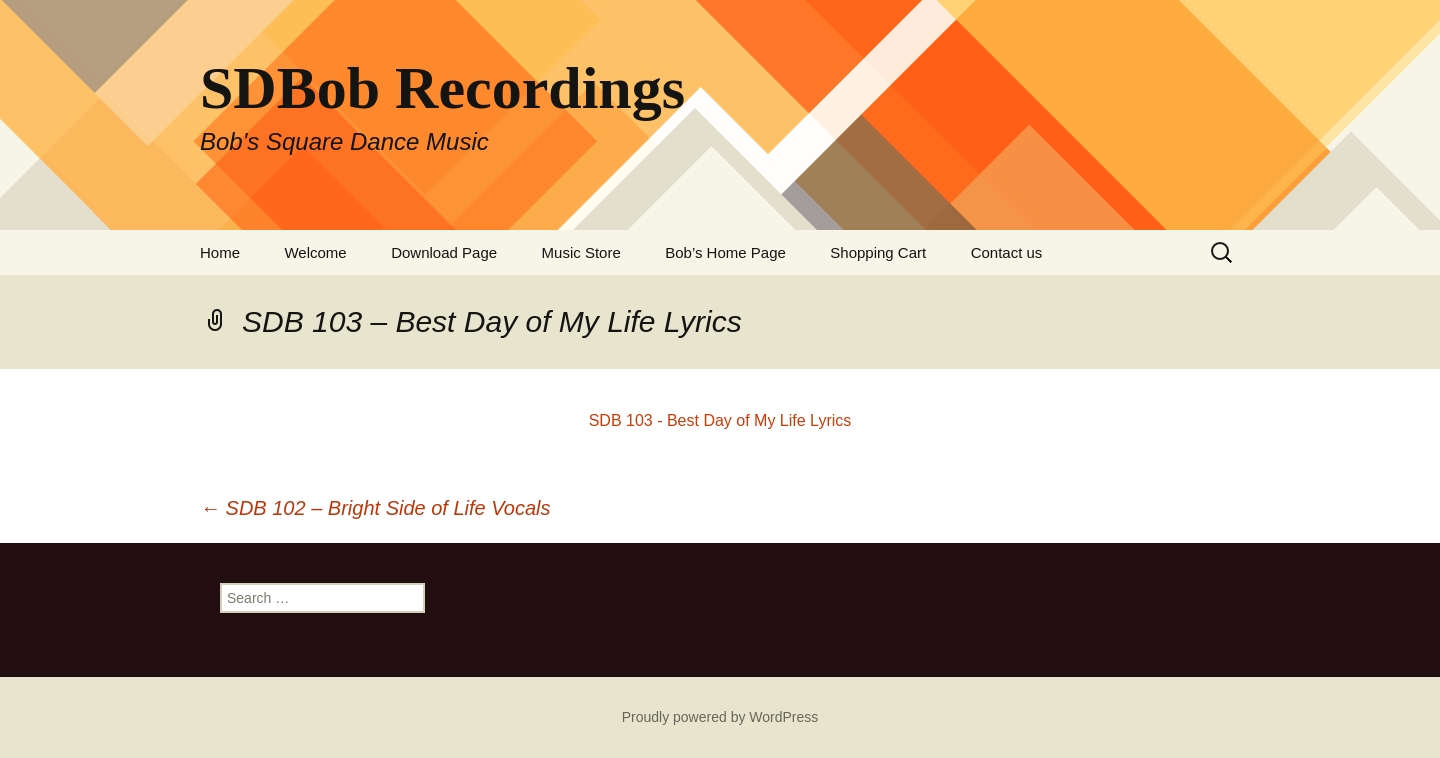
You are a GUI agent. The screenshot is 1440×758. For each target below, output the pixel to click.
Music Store (581, 252)
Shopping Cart (878, 252)
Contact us (1007, 252)
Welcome (315, 252)
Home (220, 252)
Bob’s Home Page (725, 252)
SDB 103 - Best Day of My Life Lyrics (720, 420)
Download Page (444, 252)
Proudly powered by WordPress (720, 717)
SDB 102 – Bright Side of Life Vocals (375, 508)
